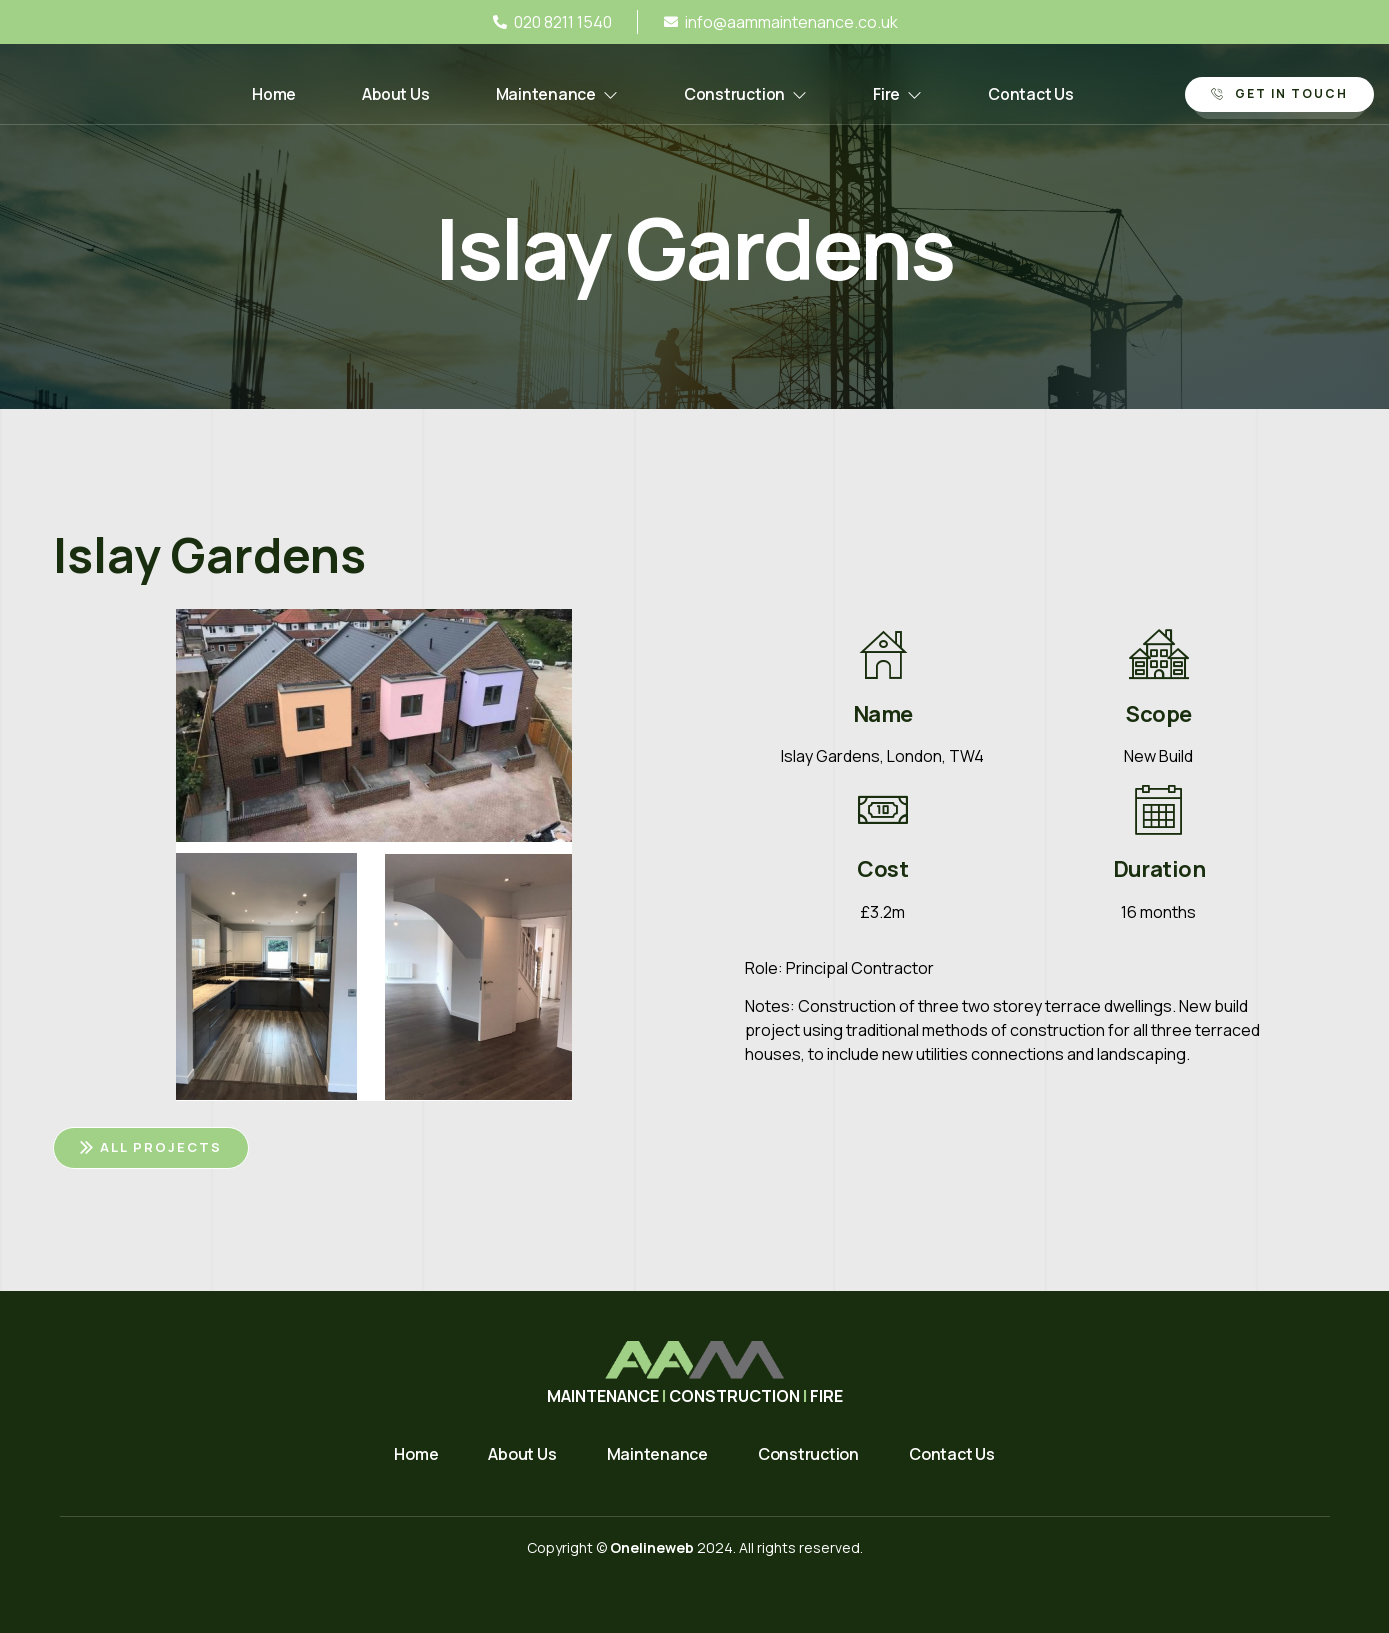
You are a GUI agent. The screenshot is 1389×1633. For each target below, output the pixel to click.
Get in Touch (1279, 93)
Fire (905, 95)
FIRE (826, 1396)
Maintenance (555, 95)
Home (263, 95)
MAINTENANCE (604, 1396)
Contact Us (1042, 95)
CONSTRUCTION (734, 1396)
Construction (748, 95)
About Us (389, 95)
